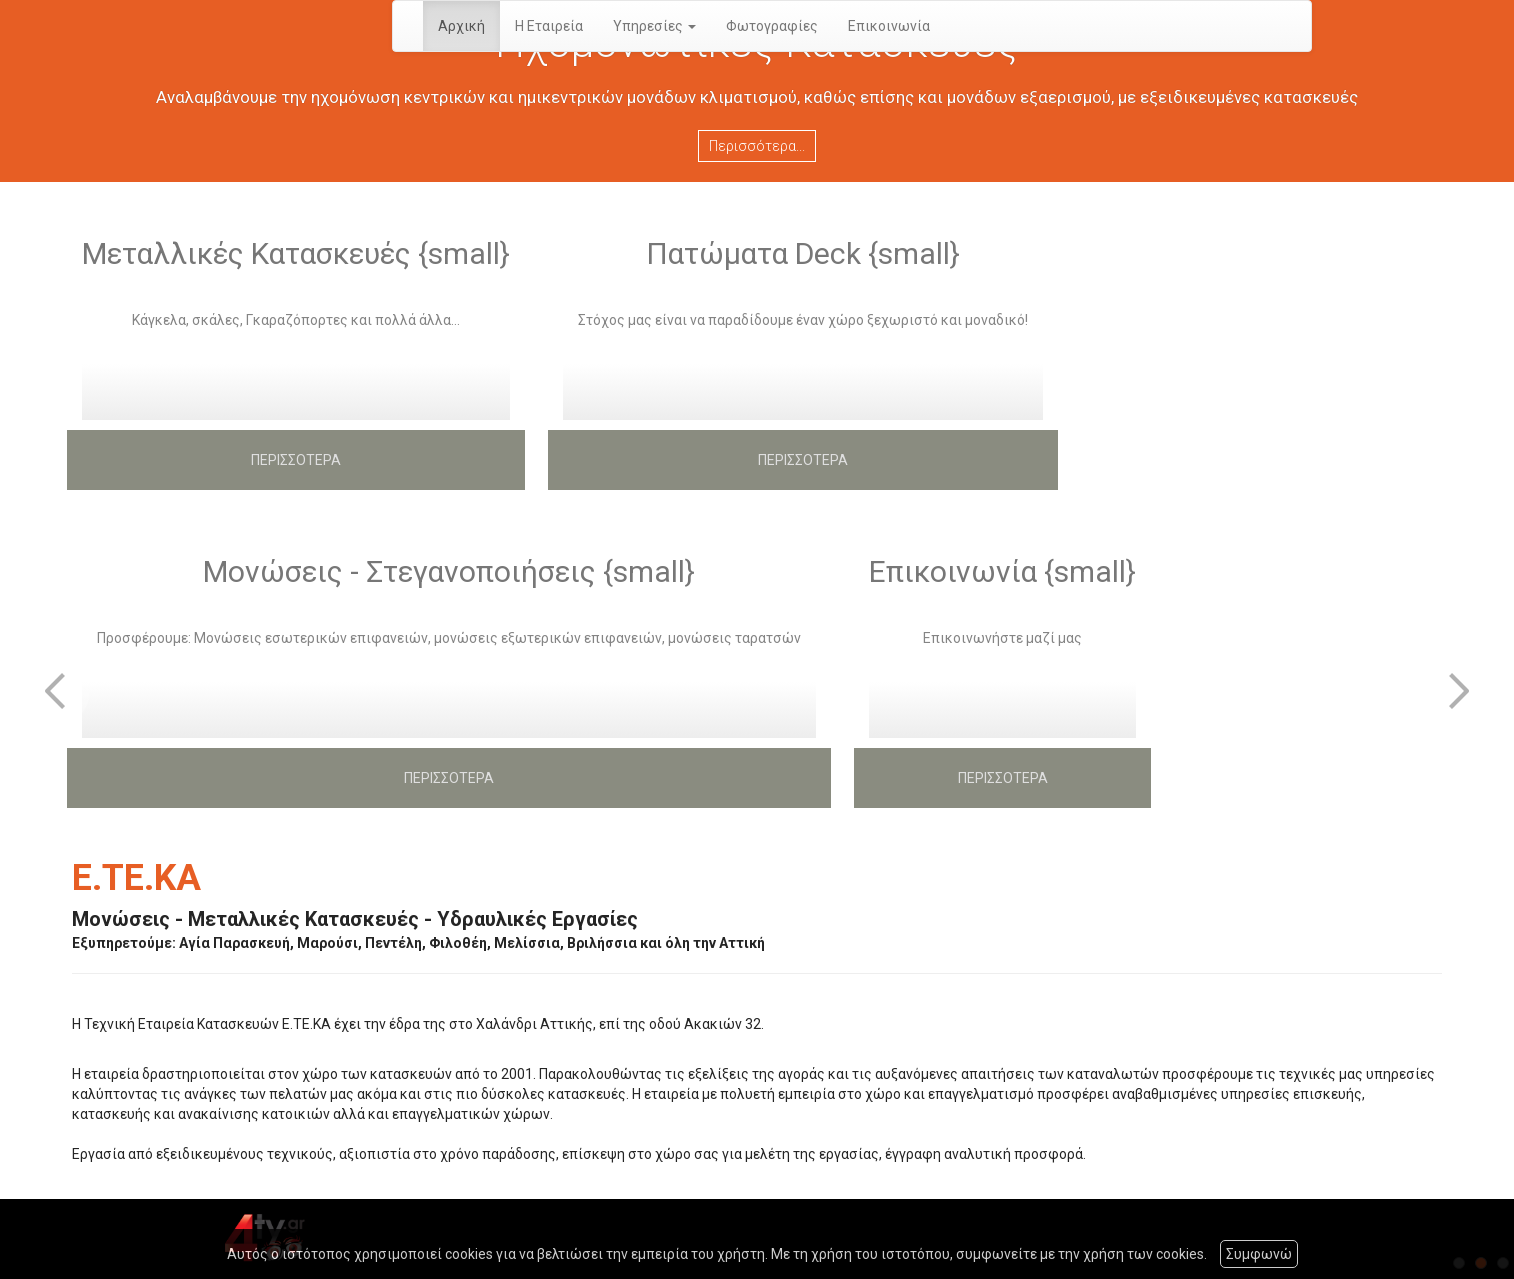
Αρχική (461, 26)
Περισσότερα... (757, 146)
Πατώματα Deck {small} (803, 253)
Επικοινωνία (889, 26)
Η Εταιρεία (549, 26)
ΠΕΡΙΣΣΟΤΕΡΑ (296, 460)
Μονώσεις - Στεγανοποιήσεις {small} (449, 571)
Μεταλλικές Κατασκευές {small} (296, 253)
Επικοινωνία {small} (1002, 571)
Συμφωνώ (1259, 1254)
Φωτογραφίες (772, 26)
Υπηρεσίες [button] (654, 26)
